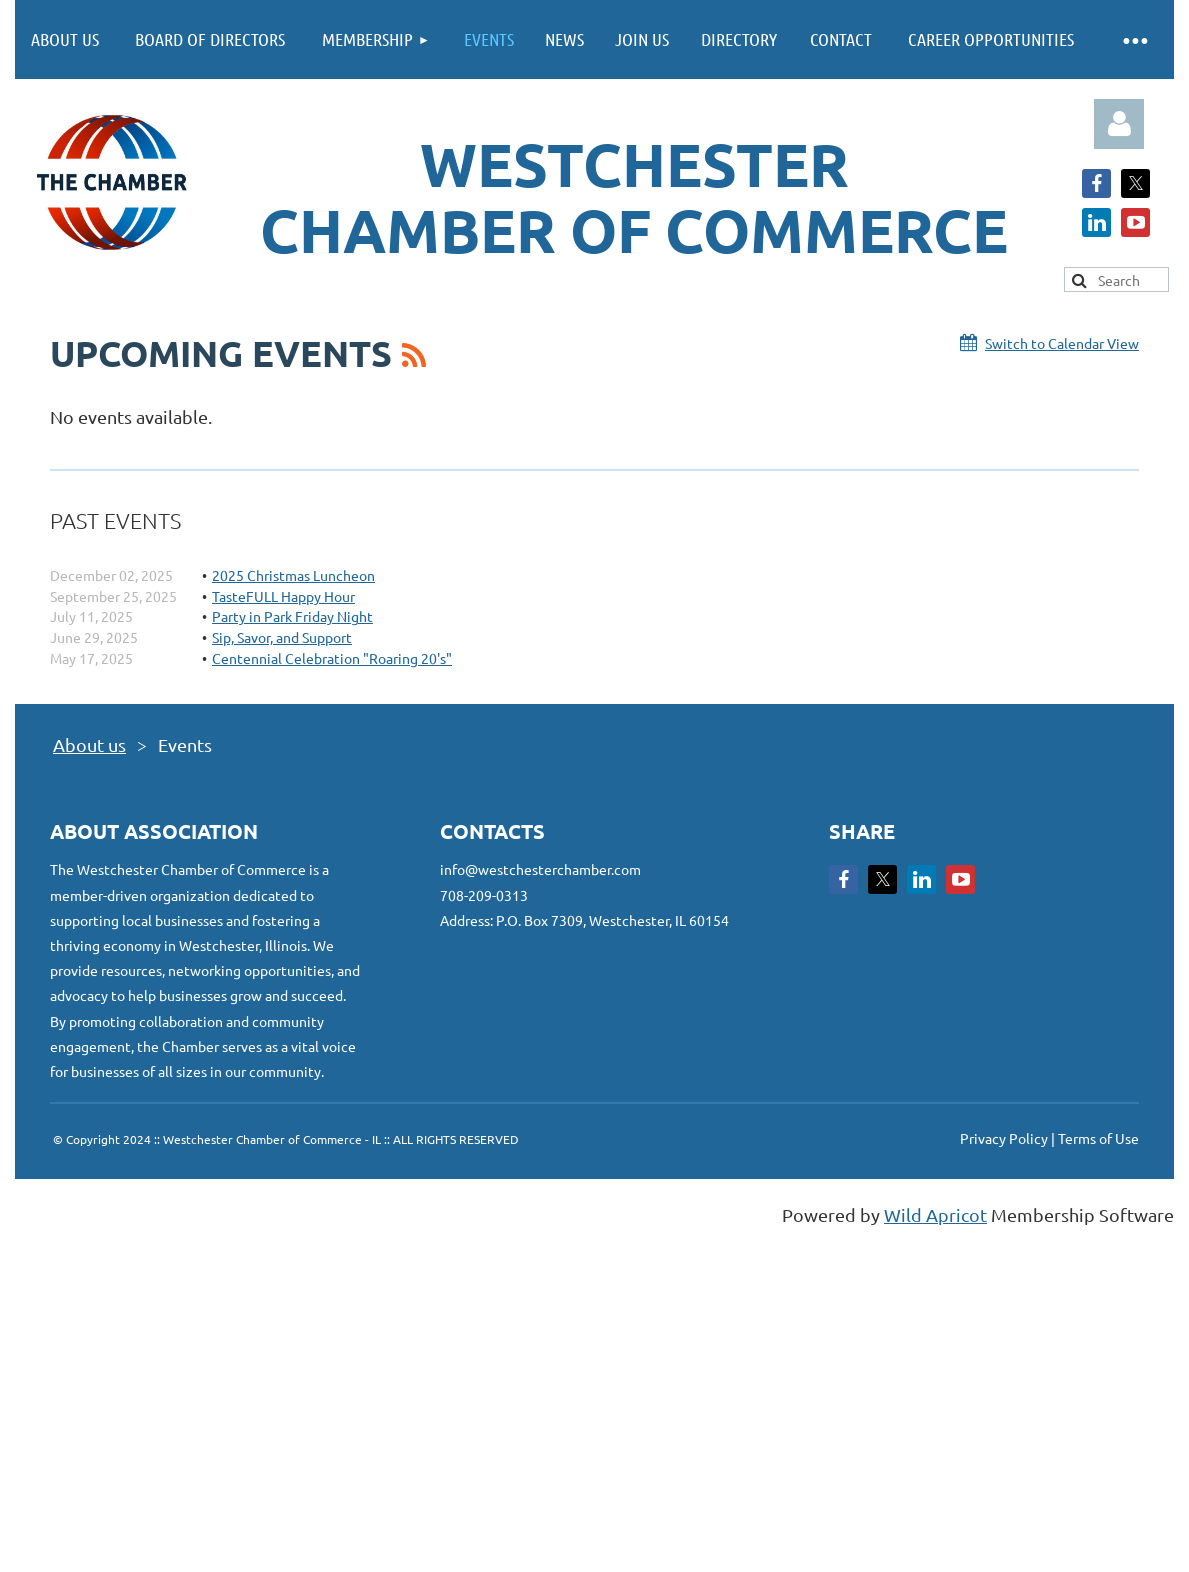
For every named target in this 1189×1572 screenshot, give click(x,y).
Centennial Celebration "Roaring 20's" (332, 658)
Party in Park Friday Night (292, 616)
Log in (1119, 124)
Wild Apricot (935, 1214)
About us (89, 744)
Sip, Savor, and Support (282, 637)
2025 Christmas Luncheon (293, 575)
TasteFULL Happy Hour (283, 596)
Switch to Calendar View (1062, 343)
